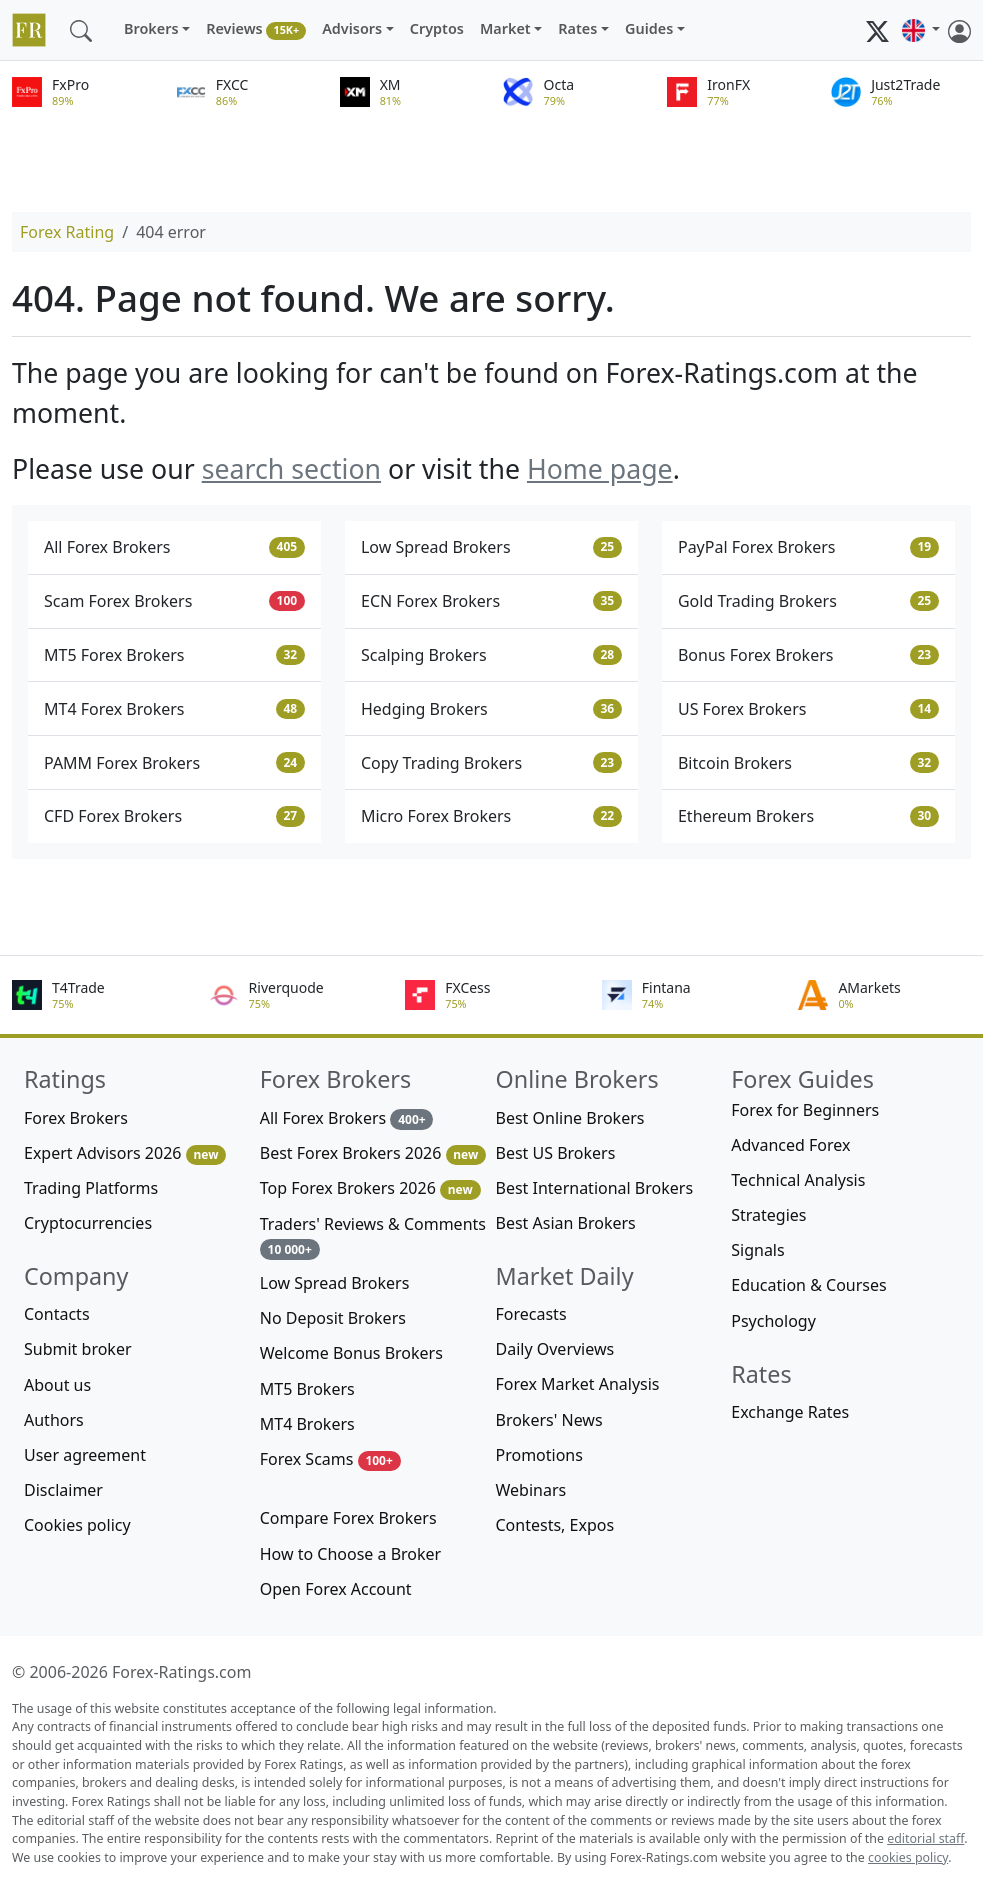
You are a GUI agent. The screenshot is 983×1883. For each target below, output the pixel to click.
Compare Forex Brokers (348, 1518)
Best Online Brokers (570, 1118)
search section (291, 468)
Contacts (57, 1314)
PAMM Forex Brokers (174, 763)
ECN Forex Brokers (491, 601)
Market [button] (505, 28)
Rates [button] (577, 28)
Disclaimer (63, 1490)
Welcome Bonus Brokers (351, 1353)
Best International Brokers (595, 1188)
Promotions (539, 1455)
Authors (54, 1420)
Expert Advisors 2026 (125, 1153)
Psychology (773, 1321)
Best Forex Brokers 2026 (373, 1153)
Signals (757, 1250)
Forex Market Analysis (578, 1384)
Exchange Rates (790, 1412)
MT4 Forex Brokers (174, 709)
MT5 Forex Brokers (174, 655)
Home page (600, 468)
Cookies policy (77, 1525)
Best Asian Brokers (566, 1223)
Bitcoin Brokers (808, 763)
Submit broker (78, 1349)
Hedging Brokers (491, 709)
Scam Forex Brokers (174, 601)
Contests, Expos (555, 1525)
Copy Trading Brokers (491, 763)
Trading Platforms (91, 1188)
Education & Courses (808, 1285)
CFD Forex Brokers (174, 816)
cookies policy (908, 1857)
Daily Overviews (555, 1349)
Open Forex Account (336, 1589)
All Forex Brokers (174, 547)
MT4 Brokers (307, 1424)
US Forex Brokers (808, 709)
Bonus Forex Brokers (808, 655)
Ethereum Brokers (808, 816)
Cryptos (437, 28)
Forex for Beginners (805, 1110)
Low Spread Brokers (491, 547)
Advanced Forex (790, 1145)
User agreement (85, 1455)
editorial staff (925, 1838)
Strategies (768, 1215)
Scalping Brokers (491, 655)
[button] (921, 30)
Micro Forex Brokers (491, 816)
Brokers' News (549, 1420)
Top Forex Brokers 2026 (370, 1188)
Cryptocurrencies (88, 1223)
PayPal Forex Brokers (808, 547)
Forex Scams (330, 1459)
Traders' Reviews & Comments (373, 1236)
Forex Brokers (76, 1118)
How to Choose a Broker (350, 1554)
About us (57, 1385)
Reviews (256, 29)
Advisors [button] (352, 28)
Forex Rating (67, 232)
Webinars (531, 1490)
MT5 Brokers (307, 1389)
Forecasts (531, 1314)
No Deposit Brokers (333, 1318)
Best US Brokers (556, 1153)
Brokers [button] (151, 28)
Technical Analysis (798, 1180)
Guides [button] (649, 28)
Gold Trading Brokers (808, 601)
